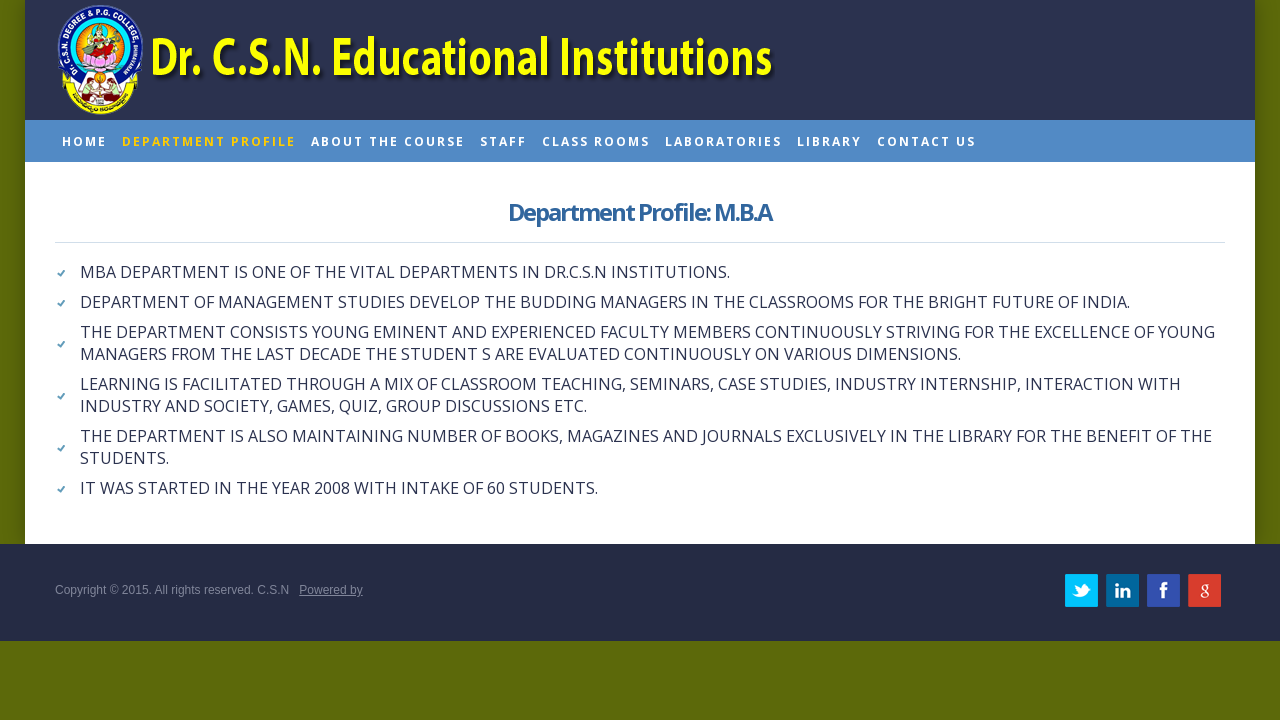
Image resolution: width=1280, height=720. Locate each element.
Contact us (926, 141)
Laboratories (723, 141)
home (84, 141)
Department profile (209, 141)
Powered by (330, 590)
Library (829, 141)
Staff (503, 141)
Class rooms (596, 141)
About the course (388, 141)
